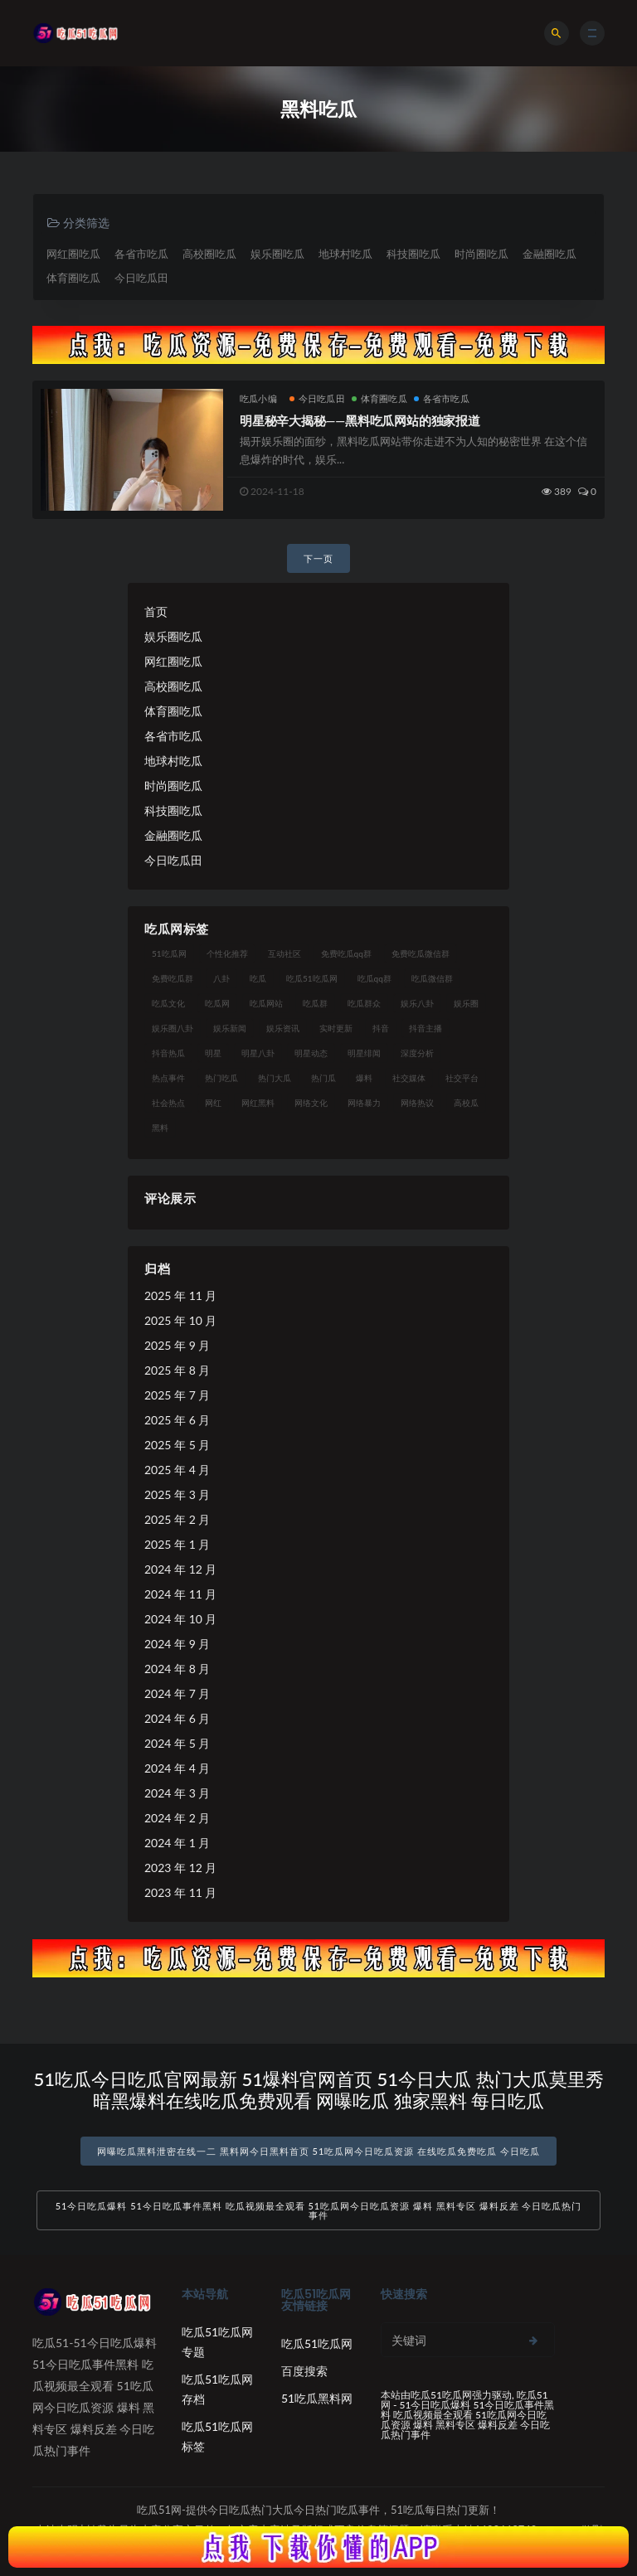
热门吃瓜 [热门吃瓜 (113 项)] (221, 1078)
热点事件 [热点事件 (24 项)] (168, 1078)
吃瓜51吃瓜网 (317, 2343)
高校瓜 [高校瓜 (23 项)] (466, 1103)
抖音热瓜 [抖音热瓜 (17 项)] (168, 1053)
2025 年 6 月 (177, 1420)
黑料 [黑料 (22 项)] (160, 1128)
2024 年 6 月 (177, 1718)
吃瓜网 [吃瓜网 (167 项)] (217, 1003)
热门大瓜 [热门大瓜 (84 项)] (274, 1078)
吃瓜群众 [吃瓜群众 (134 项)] (364, 1003)
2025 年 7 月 (177, 1395)
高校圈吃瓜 (209, 253)
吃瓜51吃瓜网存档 (217, 2389)
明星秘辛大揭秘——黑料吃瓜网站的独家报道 (360, 420)
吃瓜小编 (258, 398)
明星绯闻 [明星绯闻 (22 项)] (364, 1053)
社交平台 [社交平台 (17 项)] (462, 1078)
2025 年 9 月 (177, 1345)
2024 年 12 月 (180, 1569)
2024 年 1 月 (177, 1843)
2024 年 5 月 (177, 1743)
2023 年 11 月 (180, 1892)
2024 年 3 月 (177, 1793)
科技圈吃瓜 (413, 253)
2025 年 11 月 (180, 1295)
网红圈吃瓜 (73, 253)
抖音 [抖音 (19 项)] (380, 1028)
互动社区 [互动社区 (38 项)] (284, 953)
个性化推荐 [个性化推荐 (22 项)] (227, 953)
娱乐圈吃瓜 (277, 253)
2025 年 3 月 (177, 1494)
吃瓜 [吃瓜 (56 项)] (258, 978)
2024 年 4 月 (177, 1768)
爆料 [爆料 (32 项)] (364, 1078)
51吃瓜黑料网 (317, 2398)
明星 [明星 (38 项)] (213, 1053)
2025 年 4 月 (177, 1470)
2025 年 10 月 (180, 1320)
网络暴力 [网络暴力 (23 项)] (364, 1103)
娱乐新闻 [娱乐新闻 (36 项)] (229, 1028)
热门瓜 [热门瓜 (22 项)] (323, 1078)
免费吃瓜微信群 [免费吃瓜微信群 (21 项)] (420, 953)
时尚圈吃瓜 (481, 253)
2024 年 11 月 (180, 1594)
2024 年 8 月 (177, 1669)
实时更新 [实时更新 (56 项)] (336, 1028)
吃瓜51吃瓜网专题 (217, 2342)
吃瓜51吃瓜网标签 (217, 2436)
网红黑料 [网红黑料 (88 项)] (258, 1103)
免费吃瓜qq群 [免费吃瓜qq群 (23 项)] (346, 953)
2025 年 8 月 (177, 1370)
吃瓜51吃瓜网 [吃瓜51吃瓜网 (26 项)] (312, 978)
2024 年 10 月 (180, 1619)
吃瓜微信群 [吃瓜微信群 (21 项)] (432, 978)
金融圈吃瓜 (549, 253)
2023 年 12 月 (180, 1867)
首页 (156, 611)
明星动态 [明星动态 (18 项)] (311, 1053)
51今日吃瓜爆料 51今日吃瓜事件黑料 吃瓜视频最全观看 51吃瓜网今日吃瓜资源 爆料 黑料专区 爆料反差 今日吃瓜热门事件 (319, 2210)
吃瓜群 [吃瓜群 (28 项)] (315, 1003)
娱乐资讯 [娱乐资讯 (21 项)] (282, 1028)
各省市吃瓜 (141, 253)
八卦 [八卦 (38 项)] (221, 978)
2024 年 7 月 (177, 1693)
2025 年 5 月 (177, 1445)
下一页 (318, 558)
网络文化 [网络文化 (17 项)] (311, 1103)
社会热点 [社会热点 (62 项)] (168, 1103)
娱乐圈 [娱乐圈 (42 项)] (466, 1003)
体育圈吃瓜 (73, 277)
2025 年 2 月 (177, 1519)
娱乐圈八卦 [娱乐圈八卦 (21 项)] (172, 1028)
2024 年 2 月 (177, 1818)
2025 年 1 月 (177, 1544)
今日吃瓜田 (141, 277)
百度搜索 (304, 2371)
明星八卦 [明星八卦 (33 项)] (258, 1053)
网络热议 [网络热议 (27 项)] (417, 1103)
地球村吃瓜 (345, 253)
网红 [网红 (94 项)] (213, 1103)
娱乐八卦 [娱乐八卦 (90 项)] (417, 1003)
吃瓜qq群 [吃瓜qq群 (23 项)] (374, 978)
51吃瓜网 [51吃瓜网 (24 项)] (169, 953)
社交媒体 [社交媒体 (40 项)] (408, 1078)
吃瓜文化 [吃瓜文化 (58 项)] (168, 1003)
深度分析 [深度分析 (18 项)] (417, 1053)
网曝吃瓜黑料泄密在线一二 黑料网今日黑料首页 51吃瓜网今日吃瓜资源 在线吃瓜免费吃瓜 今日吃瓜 (318, 2151)
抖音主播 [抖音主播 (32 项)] (425, 1028)
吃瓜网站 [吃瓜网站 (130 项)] (266, 1003)
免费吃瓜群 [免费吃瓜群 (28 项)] (172, 978)
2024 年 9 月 (177, 1644)
